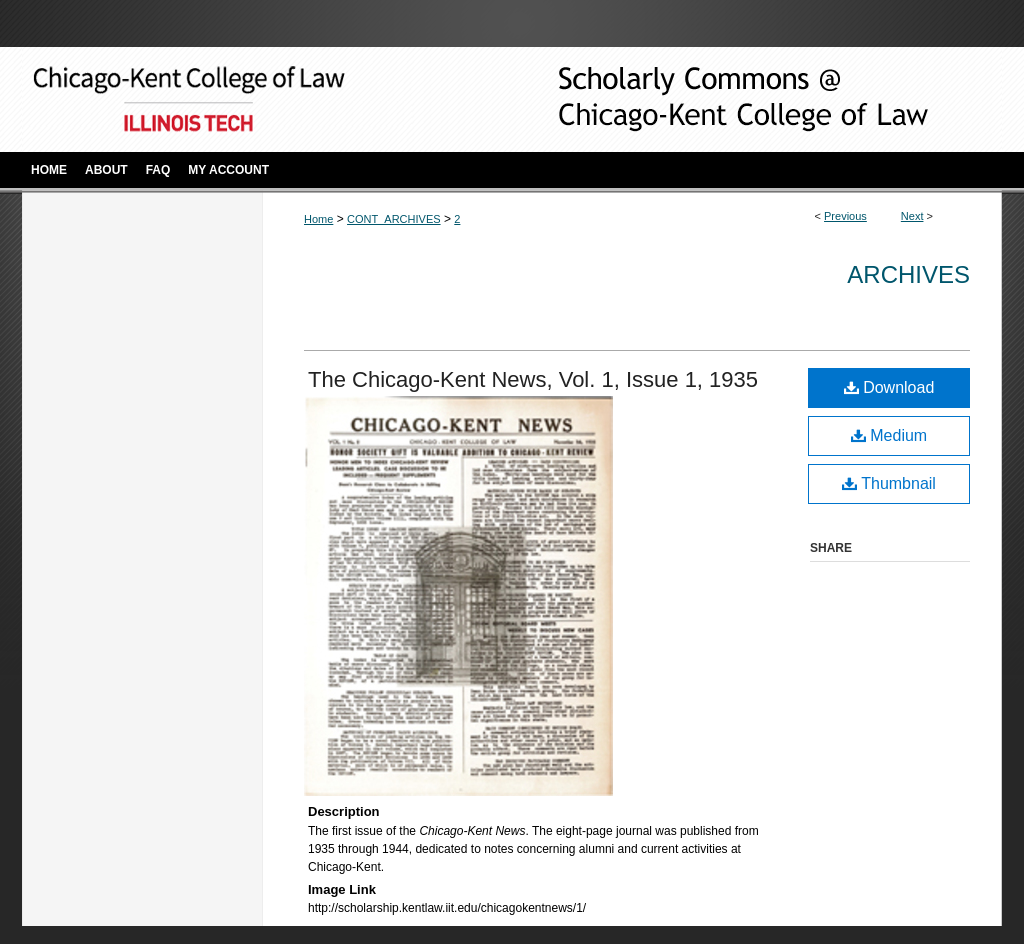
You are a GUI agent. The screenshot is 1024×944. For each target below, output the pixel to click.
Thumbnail (889, 483)
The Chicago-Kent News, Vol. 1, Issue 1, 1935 (533, 379)
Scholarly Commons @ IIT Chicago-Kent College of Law (712, 99)
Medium (889, 435)
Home (318, 219)
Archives (908, 274)
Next (912, 216)
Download (889, 387)
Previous (845, 216)
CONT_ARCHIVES (394, 219)
